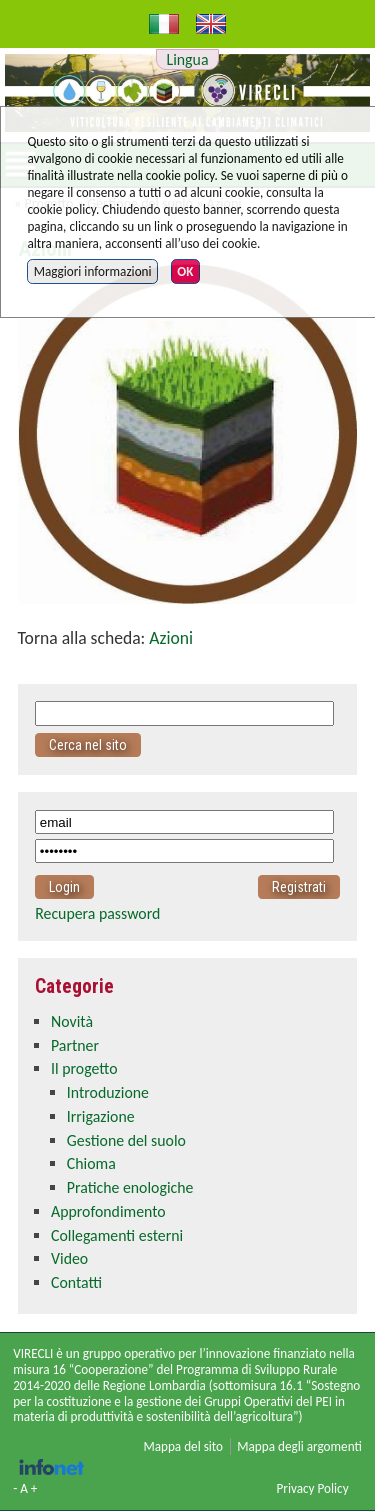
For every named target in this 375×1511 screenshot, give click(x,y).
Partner (75, 1045)
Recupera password (97, 913)
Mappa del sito (183, 1446)
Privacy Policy (312, 1488)
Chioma (91, 1163)
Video (69, 1258)
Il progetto (84, 1068)
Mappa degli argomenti (299, 1446)
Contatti (76, 1282)
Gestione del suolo (126, 1140)
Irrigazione (101, 1116)
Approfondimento (108, 1211)
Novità (72, 1021)
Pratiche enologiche (130, 1187)
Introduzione (108, 1092)
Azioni (171, 638)
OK (185, 271)
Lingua (188, 59)
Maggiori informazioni (93, 271)
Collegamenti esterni (117, 1235)
